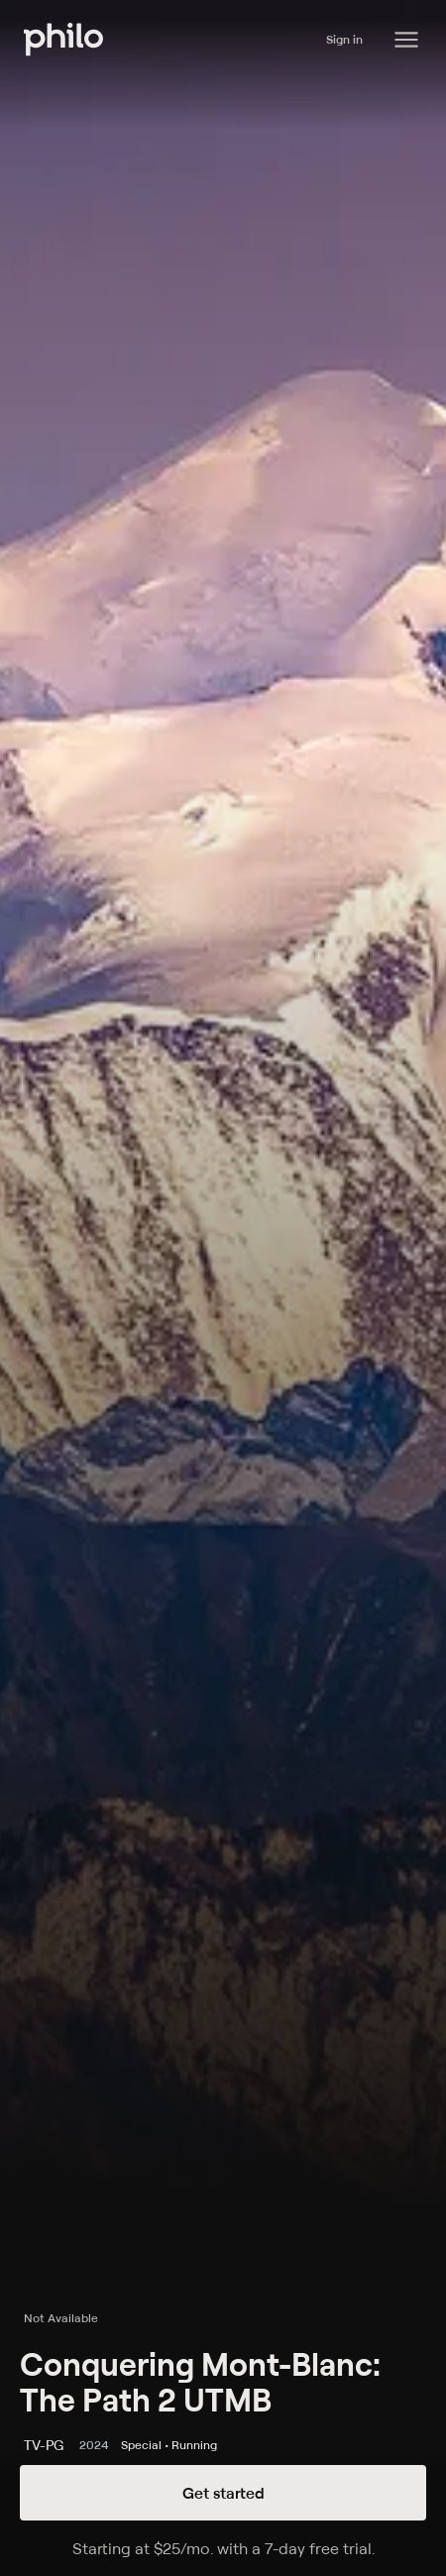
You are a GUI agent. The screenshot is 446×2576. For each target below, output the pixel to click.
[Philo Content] (406, 40)
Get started (223, 2493)
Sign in (344, 39)
